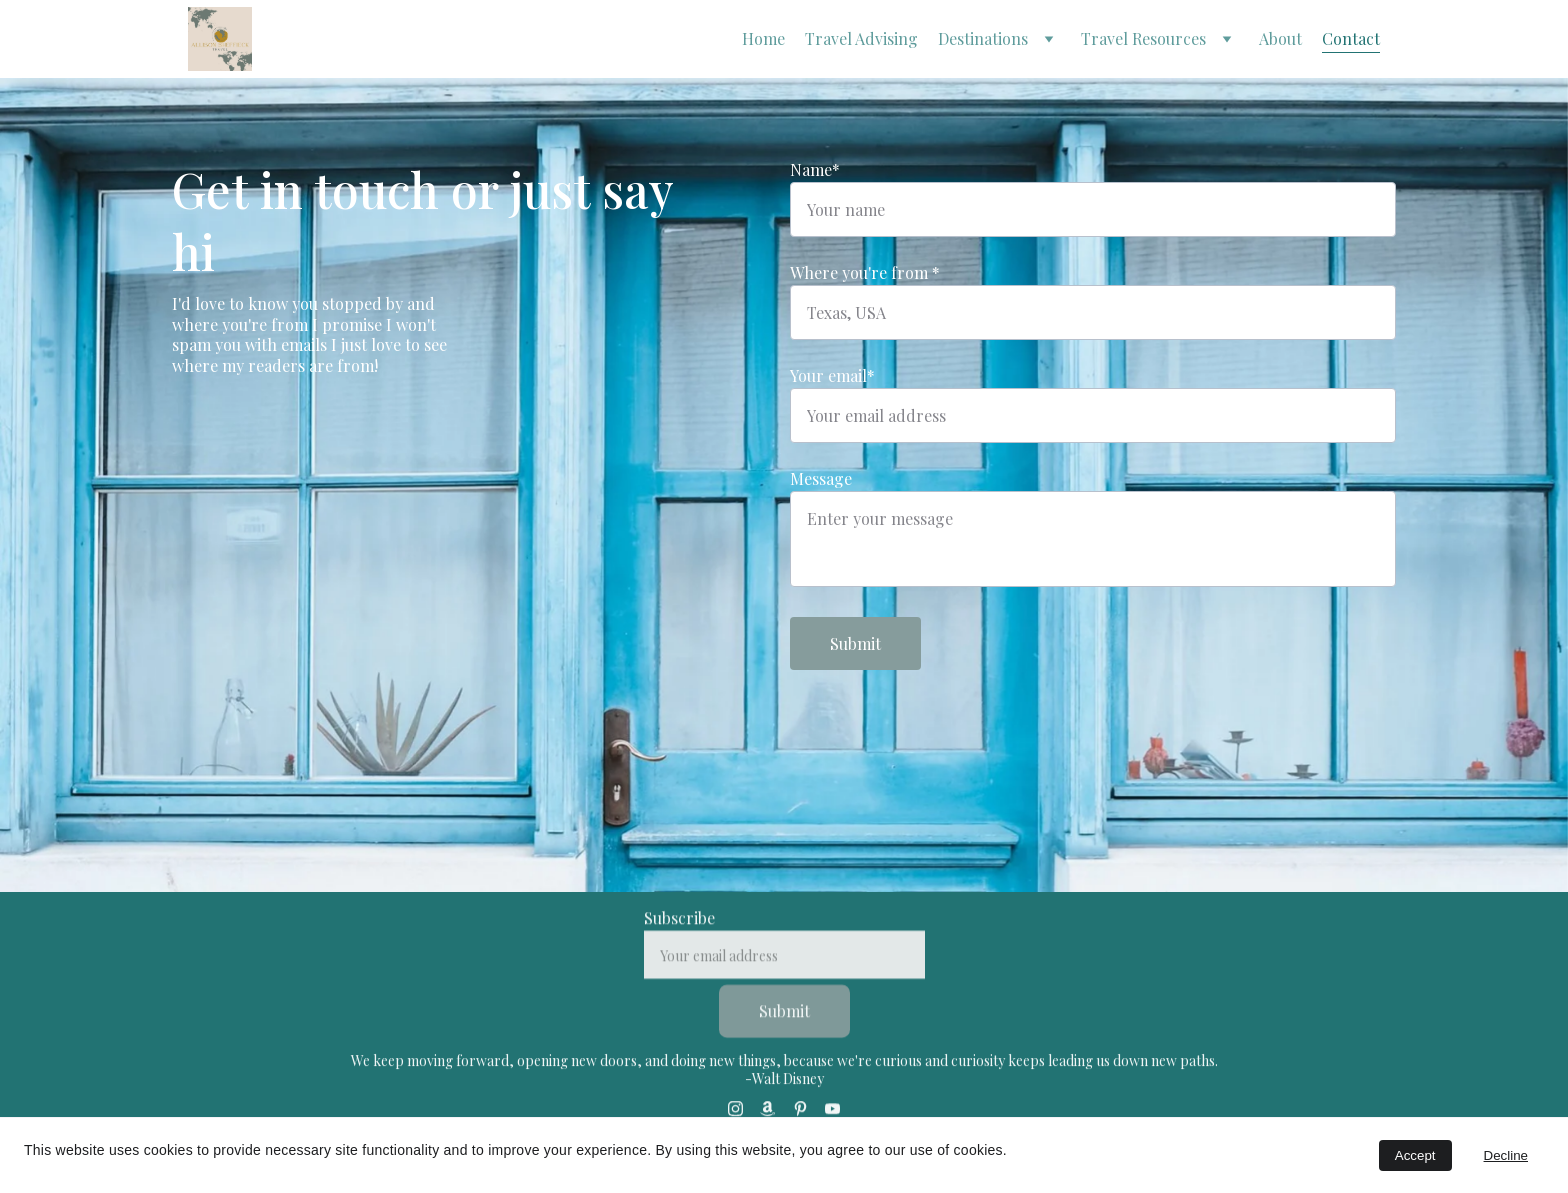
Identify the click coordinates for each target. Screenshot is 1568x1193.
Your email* (832, 375)
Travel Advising (861, 38)
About (1280, 38)
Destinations (983, 38)
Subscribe (679, 937)
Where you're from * (865, 272)
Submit (855, 643)
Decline (1506, 1155)
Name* (815, 169)
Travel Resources (1143, 38)
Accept (1415, 1155)
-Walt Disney (784, 1084)
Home (763, 38)
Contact (1351, 38)
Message (821, 478)
